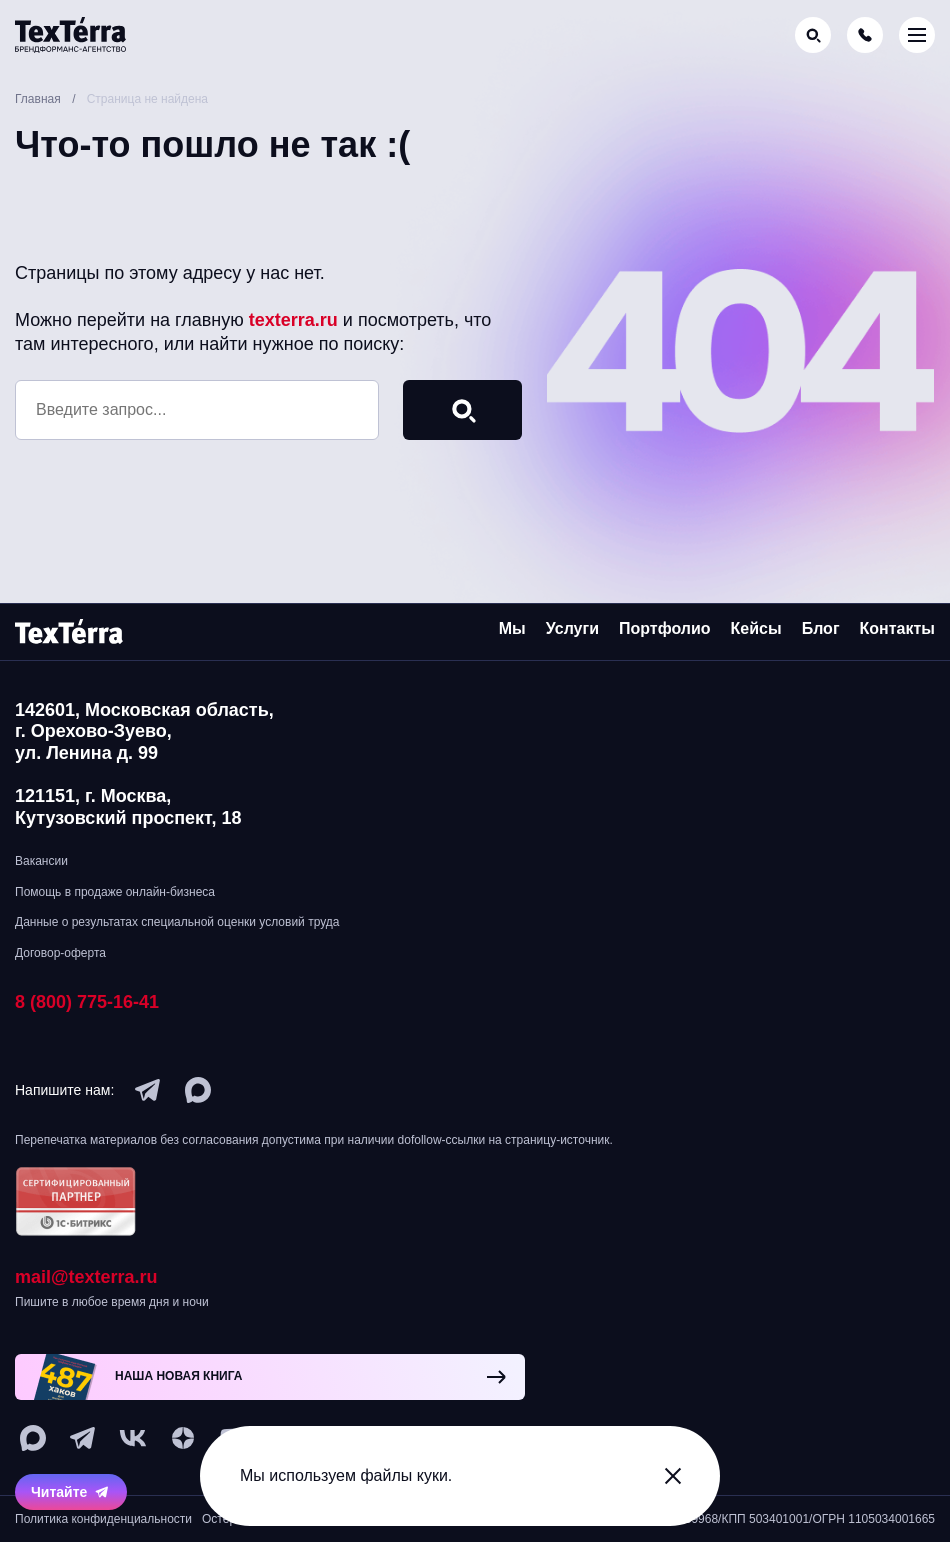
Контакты (897, 628)
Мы (512, 628)
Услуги (572, 628)
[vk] (133, 1438)
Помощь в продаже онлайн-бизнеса (115, 892)
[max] (198, 1090)
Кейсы (756, 628)
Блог (821, 628)
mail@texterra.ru (86, 1277)
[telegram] (148, 1090)
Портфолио (665, 628)
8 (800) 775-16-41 (87, 1002)
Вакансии (41, 861)
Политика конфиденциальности (103, 1519)
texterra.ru (293, 320)
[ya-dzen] (183, 1438)
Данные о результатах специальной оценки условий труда (177, 922)
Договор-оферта (60, 953)
